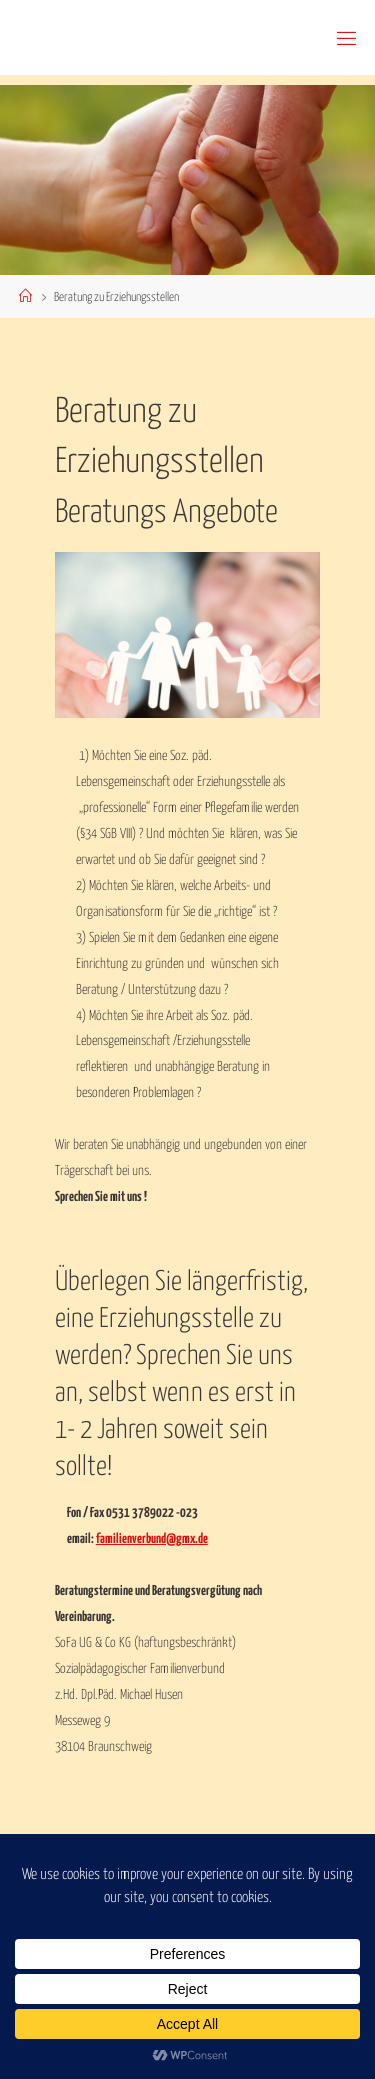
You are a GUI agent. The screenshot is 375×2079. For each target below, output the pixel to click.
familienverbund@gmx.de (152, 1539)
